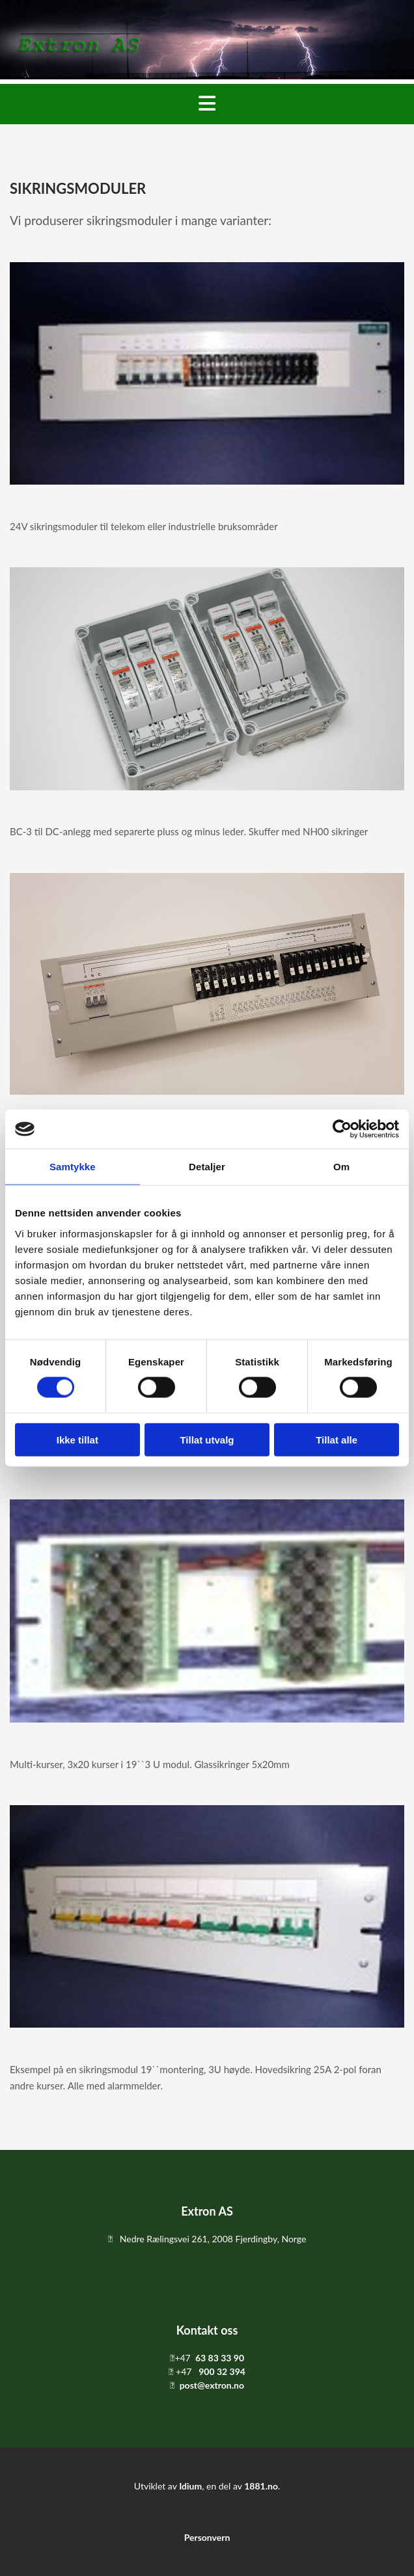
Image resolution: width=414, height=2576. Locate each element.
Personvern (207, 2537)
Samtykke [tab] (72, 1166)
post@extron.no (212, 2385)
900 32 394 (222, 2371)
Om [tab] (341, 1166)
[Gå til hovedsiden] (207, 75)
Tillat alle (336, 1439)
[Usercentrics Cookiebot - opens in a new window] (342, 1129)
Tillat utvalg (207, 1439)
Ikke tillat (77, 1439)
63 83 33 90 (219, 2357)
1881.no (261, 2485)
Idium (190, 2485)
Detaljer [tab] (207, 1166)
